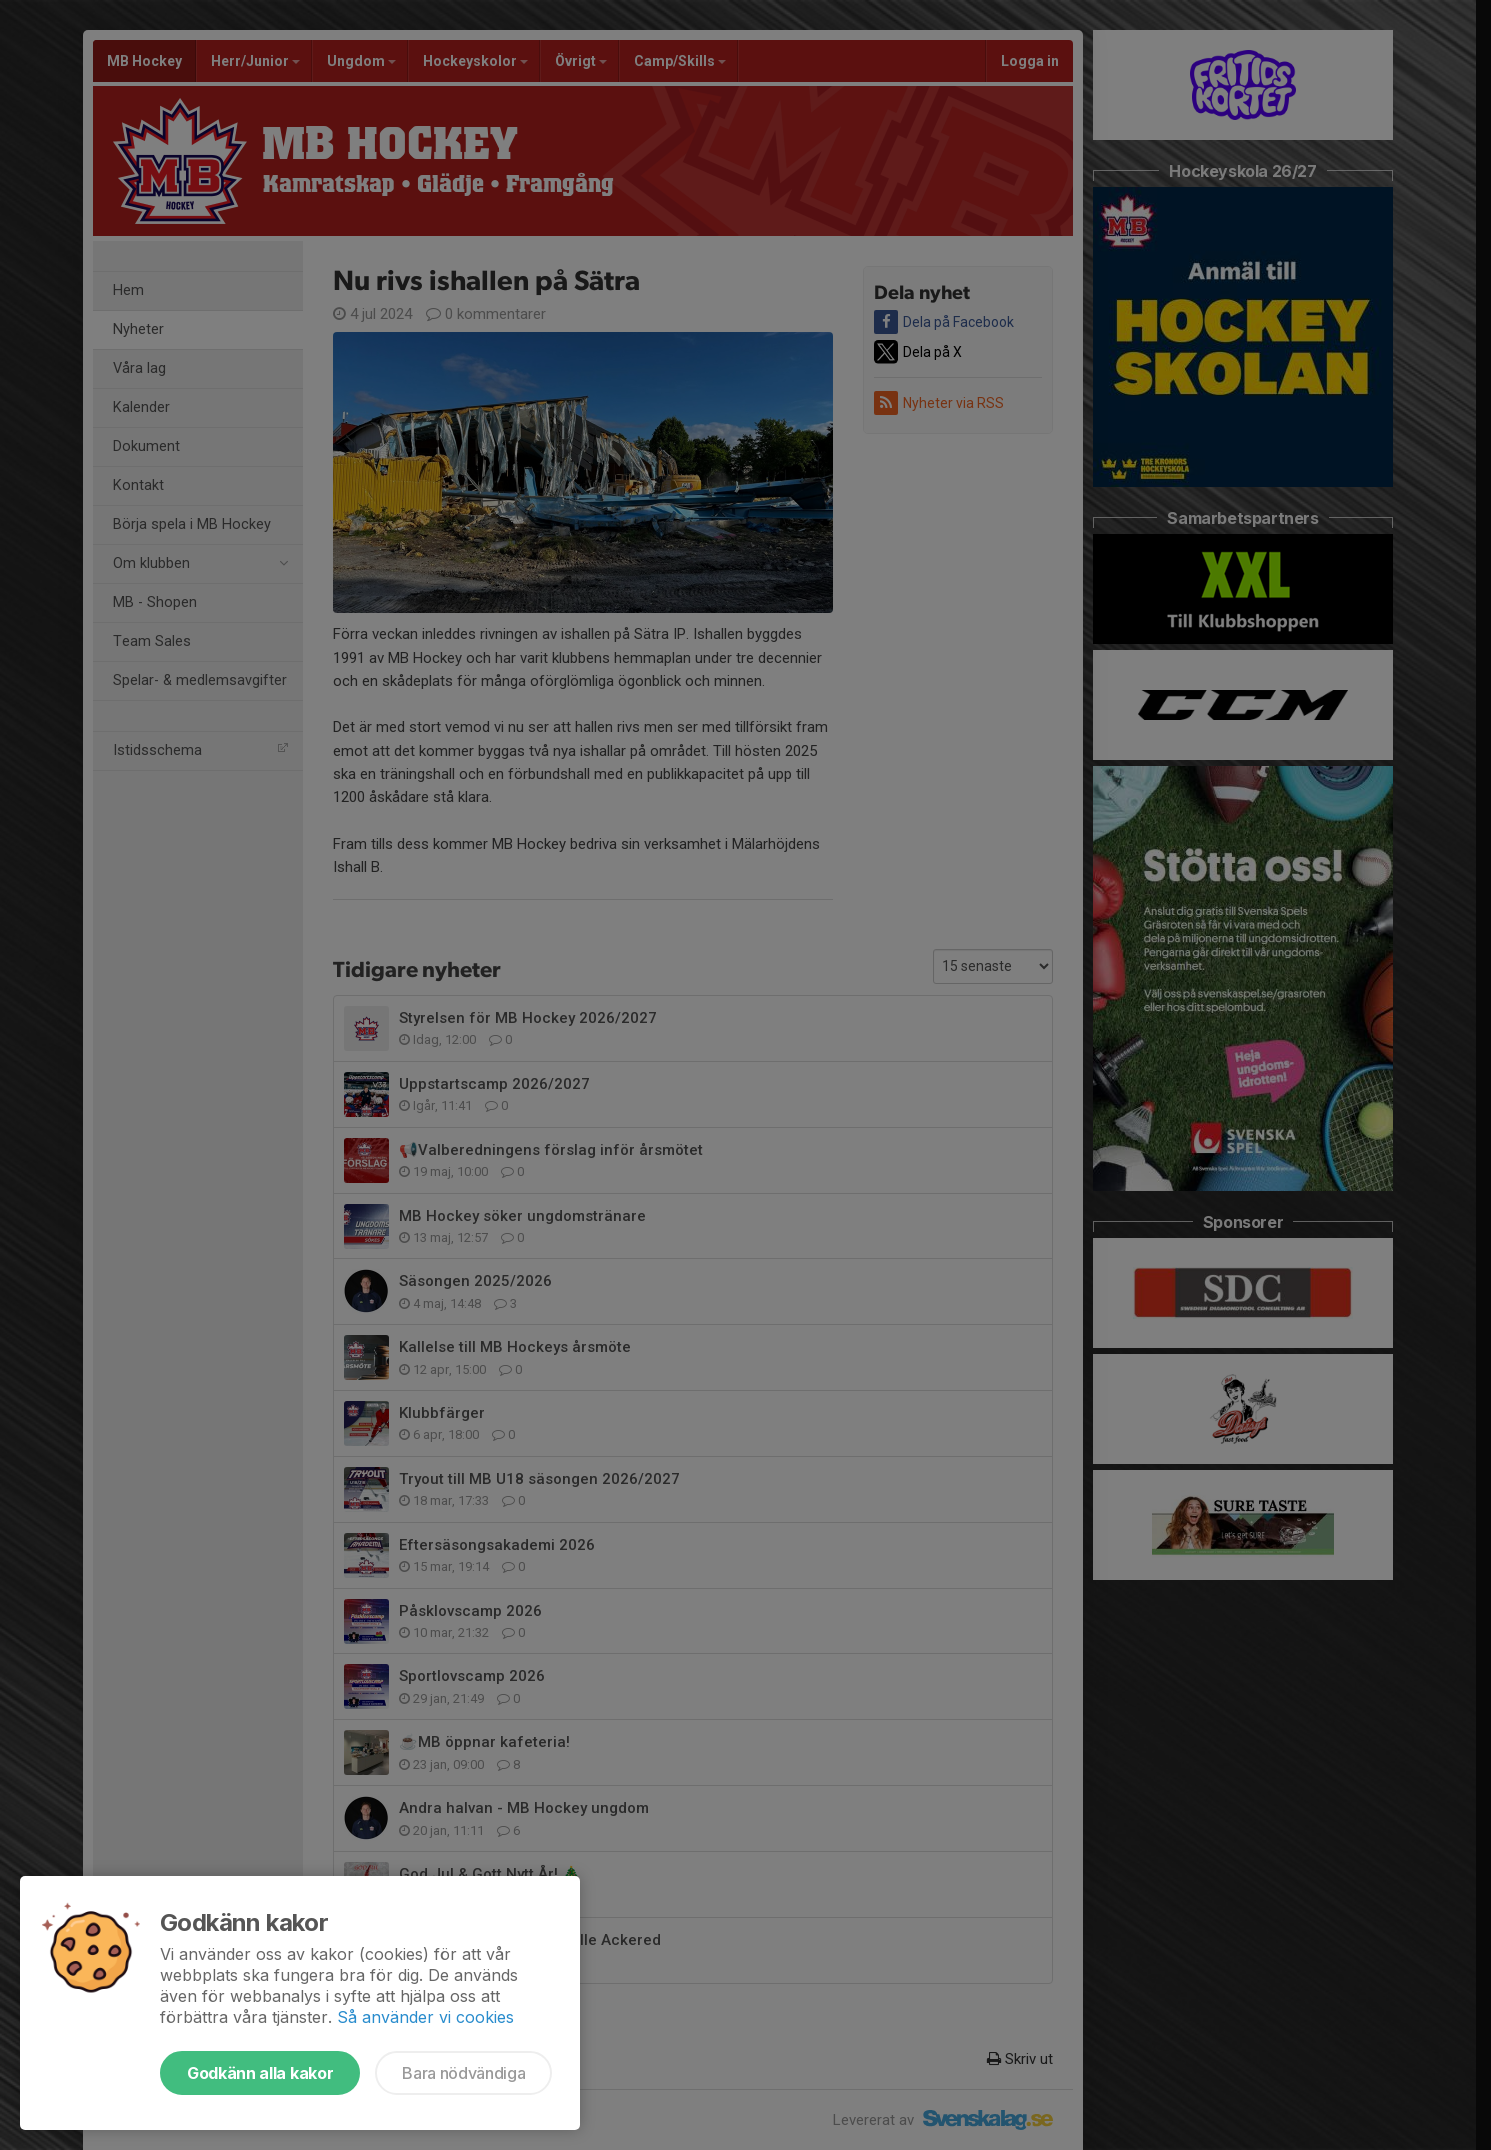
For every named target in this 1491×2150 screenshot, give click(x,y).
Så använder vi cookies (425, 2017)
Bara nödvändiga (463, 2073)
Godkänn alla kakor (260, 2073)
